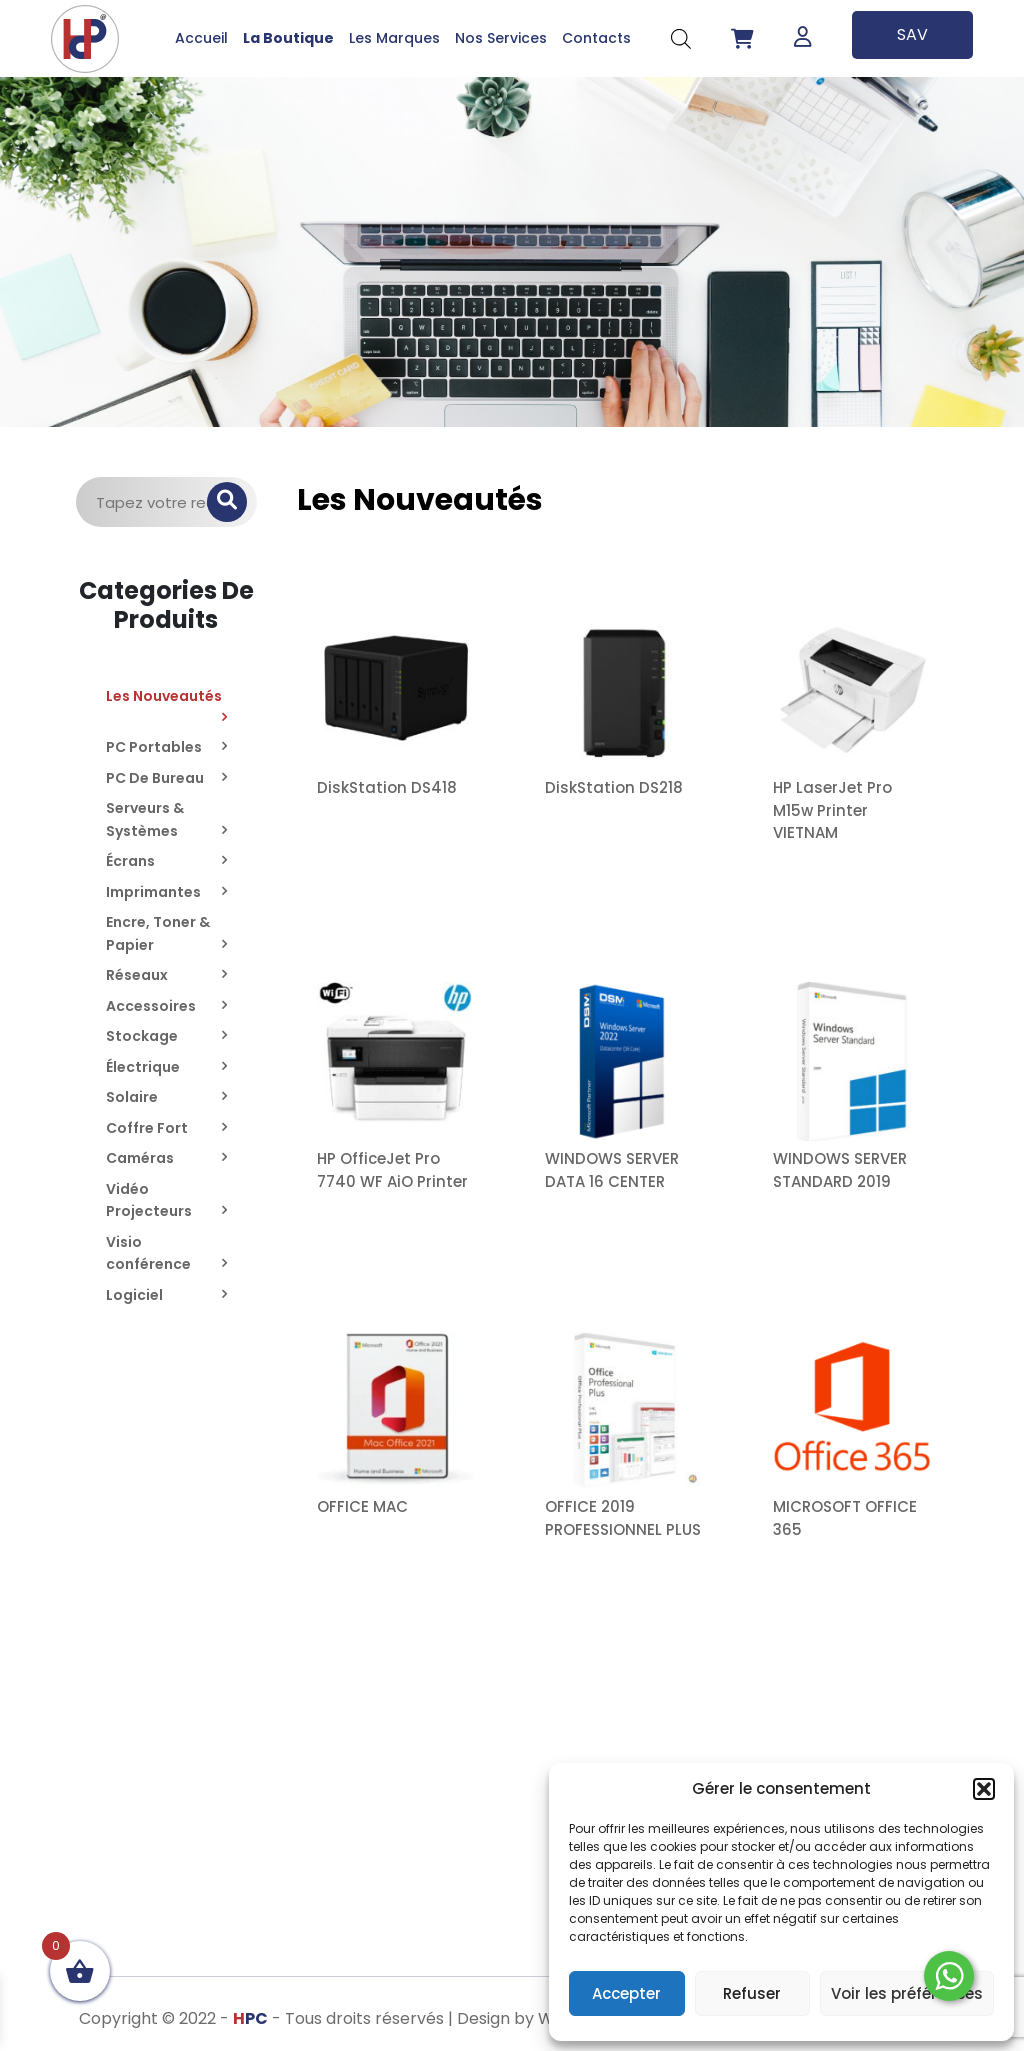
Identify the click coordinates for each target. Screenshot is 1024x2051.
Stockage (142, 1036)
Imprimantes (153, 892)
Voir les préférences (907, 1993)
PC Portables (154, 747)
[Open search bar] (681, 38)
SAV (912, 34)
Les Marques (394, 38)
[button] (984, 1789)
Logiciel (134, 1295)
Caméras (140, 1158)
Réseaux (137, 975)
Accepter (626, 1993)
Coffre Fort (147, 1128)
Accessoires (151, 1006)
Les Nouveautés (164, 696)
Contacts (596, 38)
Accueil (201, 38)
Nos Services (501, 38)
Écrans (130, 861)
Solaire (132, 1097)
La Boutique (288, 38)
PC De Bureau (155, 778)
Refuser (752, 1993)
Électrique (143, 1067)
